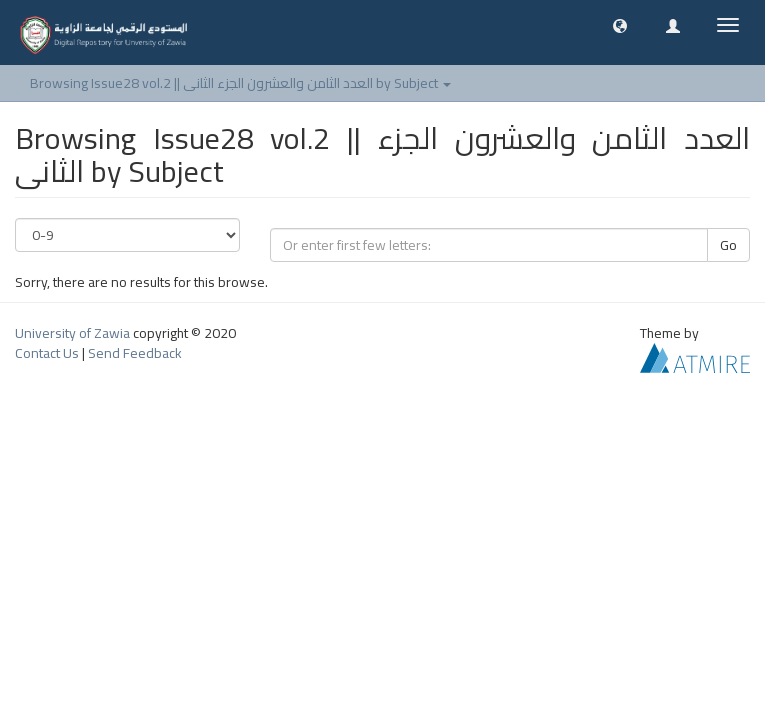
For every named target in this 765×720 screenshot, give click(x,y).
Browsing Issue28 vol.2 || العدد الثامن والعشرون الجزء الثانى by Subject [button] (240, 83)
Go (728, 245)
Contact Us (47, 353)
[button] (620, 25)
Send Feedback (135, 353)
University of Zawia (72, 333)
